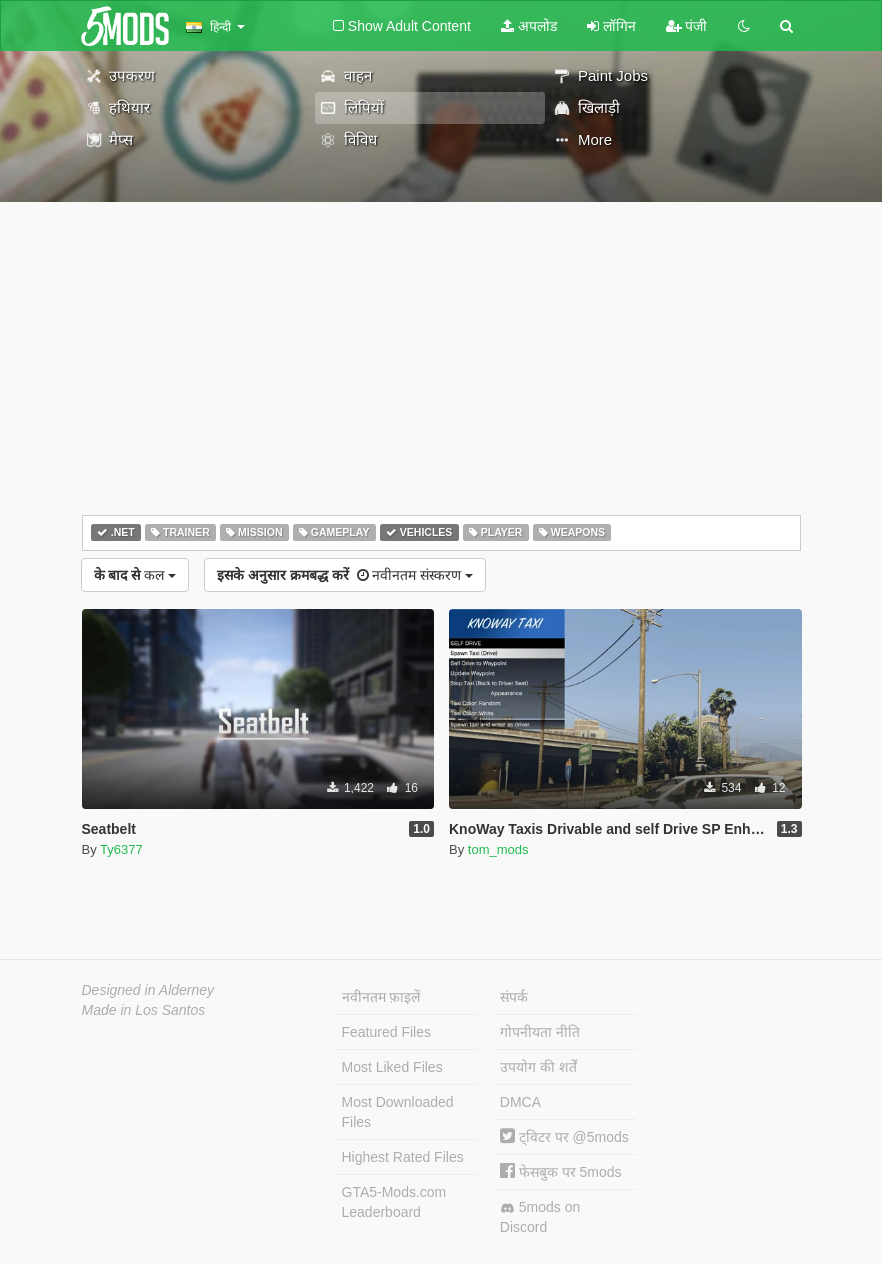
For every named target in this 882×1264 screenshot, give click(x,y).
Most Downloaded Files (398, 1112)
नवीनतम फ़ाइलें (381, 997)
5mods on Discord (540, 1217)
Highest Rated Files (403, 1157)
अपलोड (529, 26)
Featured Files (386, 1032)
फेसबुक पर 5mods (561, 1172)
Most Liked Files (392, 1067)
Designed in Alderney (148, 990)
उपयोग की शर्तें (538, 1067)
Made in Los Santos (144, 1010)
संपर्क (514, 997)
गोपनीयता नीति (540, 1032)
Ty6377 (121, 849)
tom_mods (498, 849)
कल (135, 575)
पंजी (687, 26)
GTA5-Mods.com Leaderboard (394, 1202)
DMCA (520, 1102)
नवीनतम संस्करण (345, 575)
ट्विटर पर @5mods (564, 1137)
